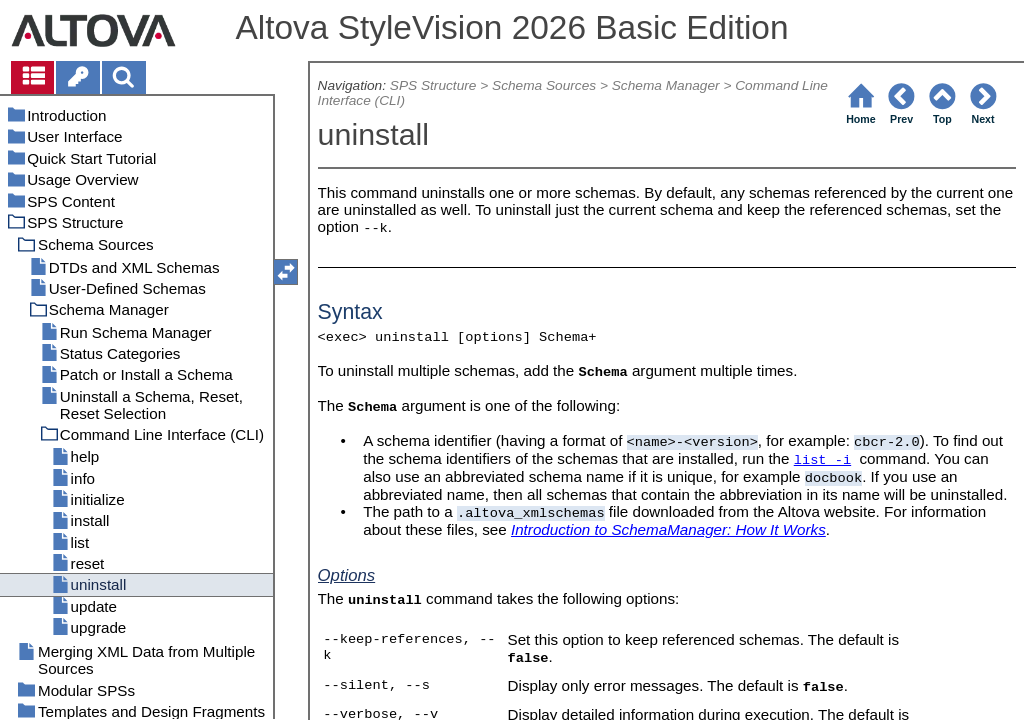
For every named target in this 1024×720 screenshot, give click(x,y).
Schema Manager (666, 85)
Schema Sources (544, 85)
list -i (822, 460)
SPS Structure (433, 85)
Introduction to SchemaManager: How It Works (668, 529)
